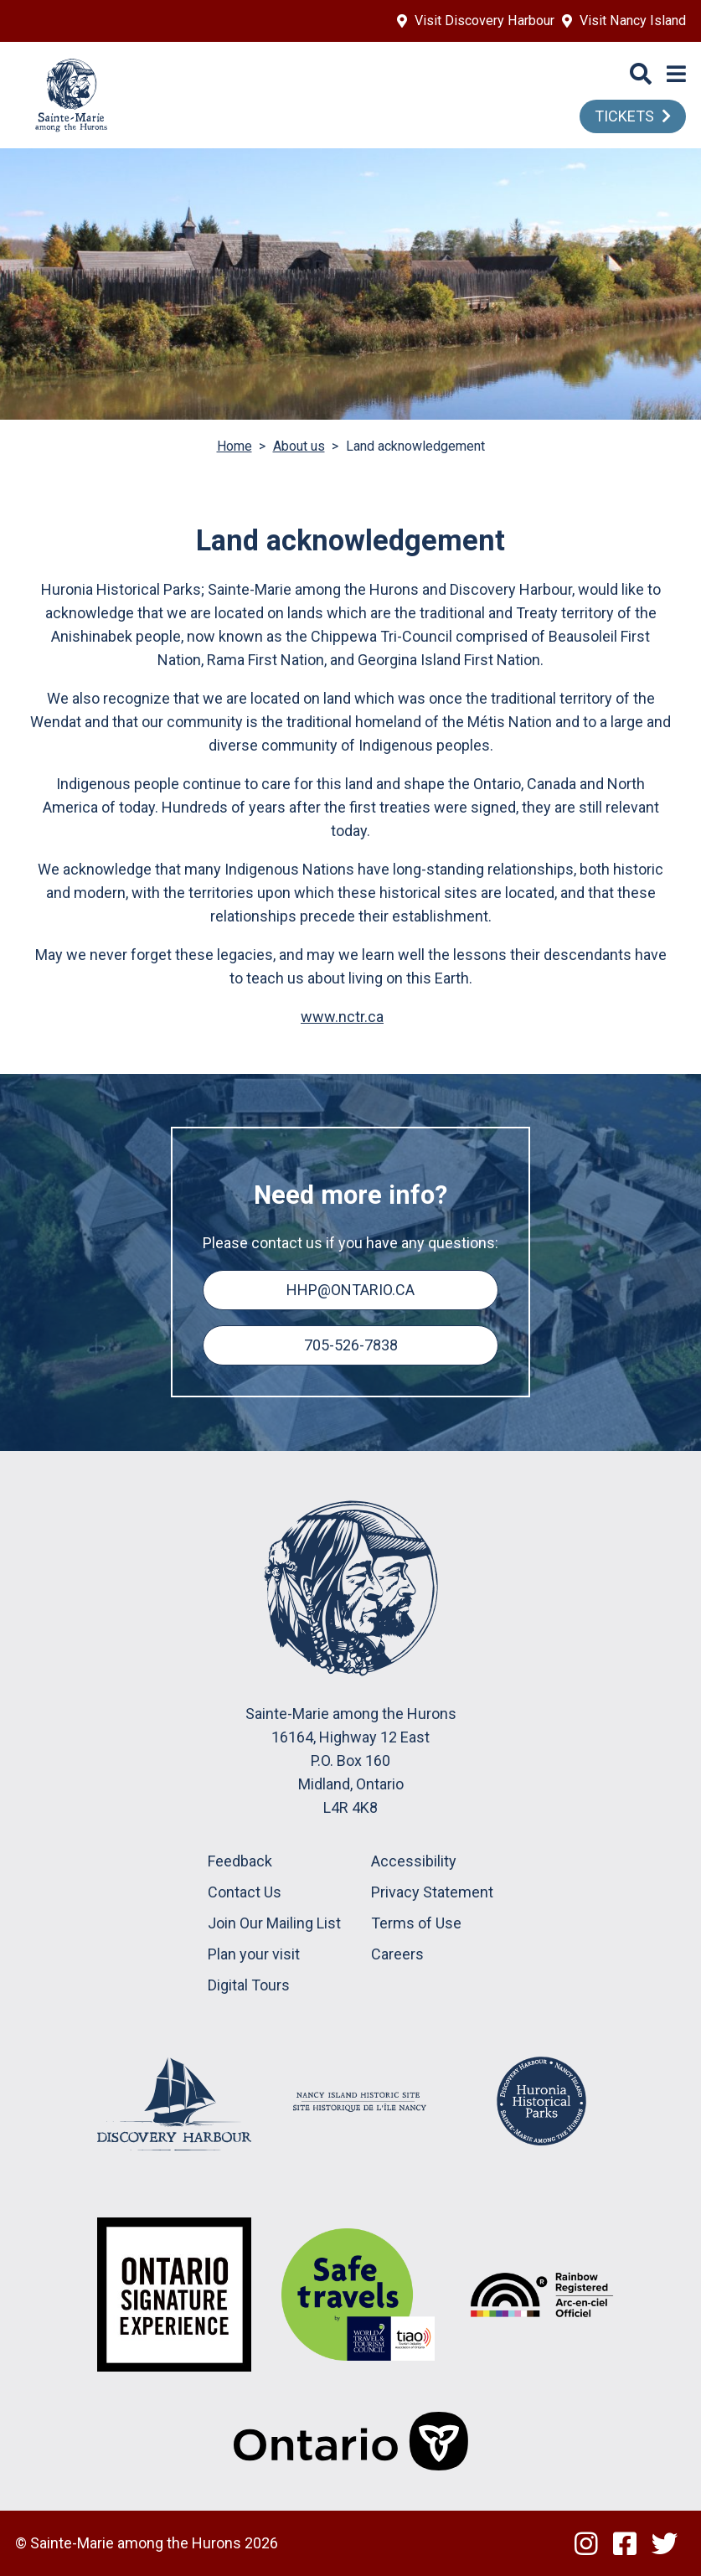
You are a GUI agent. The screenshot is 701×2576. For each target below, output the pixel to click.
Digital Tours (249, 1985)
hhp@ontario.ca (350, 1289)
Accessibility (413, 1861)
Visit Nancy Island (633, 20)
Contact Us (244, 1892)
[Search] (641, 74)
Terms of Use (416, 1923)
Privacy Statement (432, 1892)
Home (234, 446)
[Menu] (676, 74)
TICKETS (624, 116)
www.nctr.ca (342, 1016)
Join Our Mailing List (274, 1923)
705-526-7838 (351, 1345)
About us (299, 446)
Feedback (240, 1861)
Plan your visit (254, 1954)
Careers (397, 1954)
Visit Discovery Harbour (484, 20)
